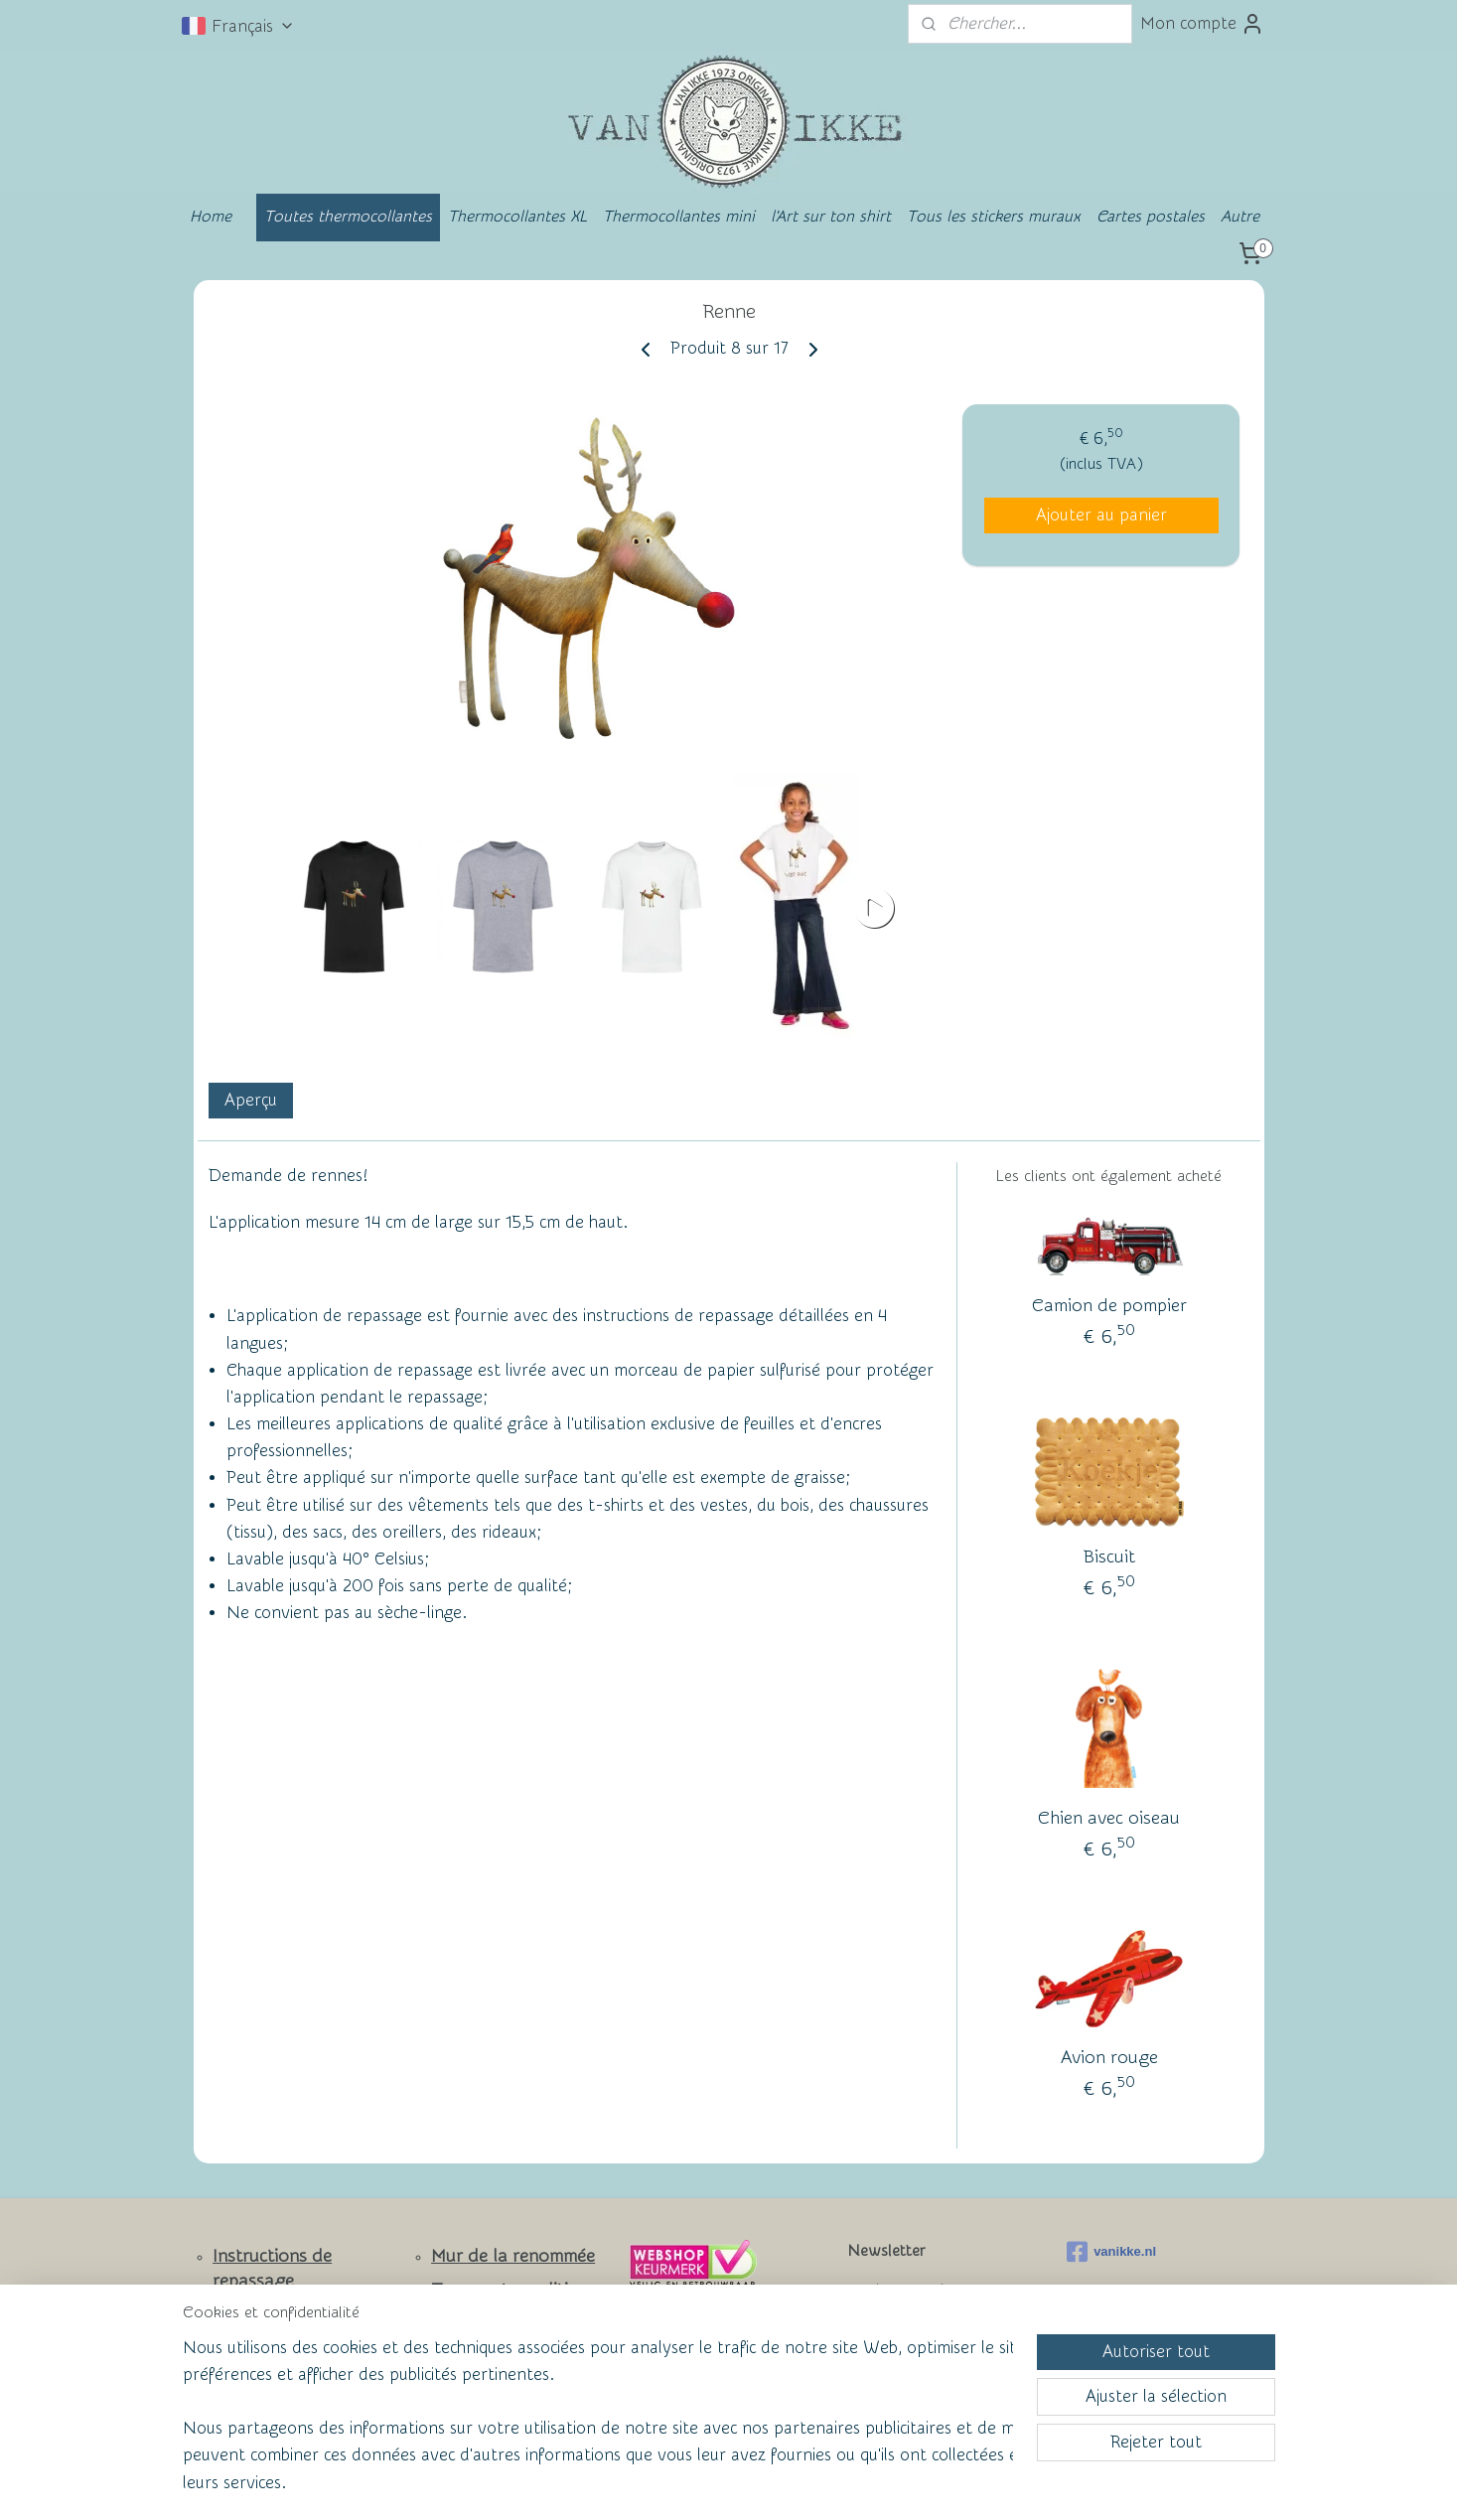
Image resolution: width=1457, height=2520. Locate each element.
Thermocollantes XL (517, 216)
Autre (1240, 216)
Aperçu (249, 1101)
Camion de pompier (1108, 1305)
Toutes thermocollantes (348, 216)
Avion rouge (1108, 2057)
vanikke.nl (1111, 2252)
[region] (598, 2427)
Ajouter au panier (1100, 515)
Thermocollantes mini (679, 216)
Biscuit (1108, 1557)
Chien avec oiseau (1109, 1818)
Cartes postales (1150, 216)
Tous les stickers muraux (994, 216)
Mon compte (1202, 24)
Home (210, 216)
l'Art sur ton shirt (831, 216)
